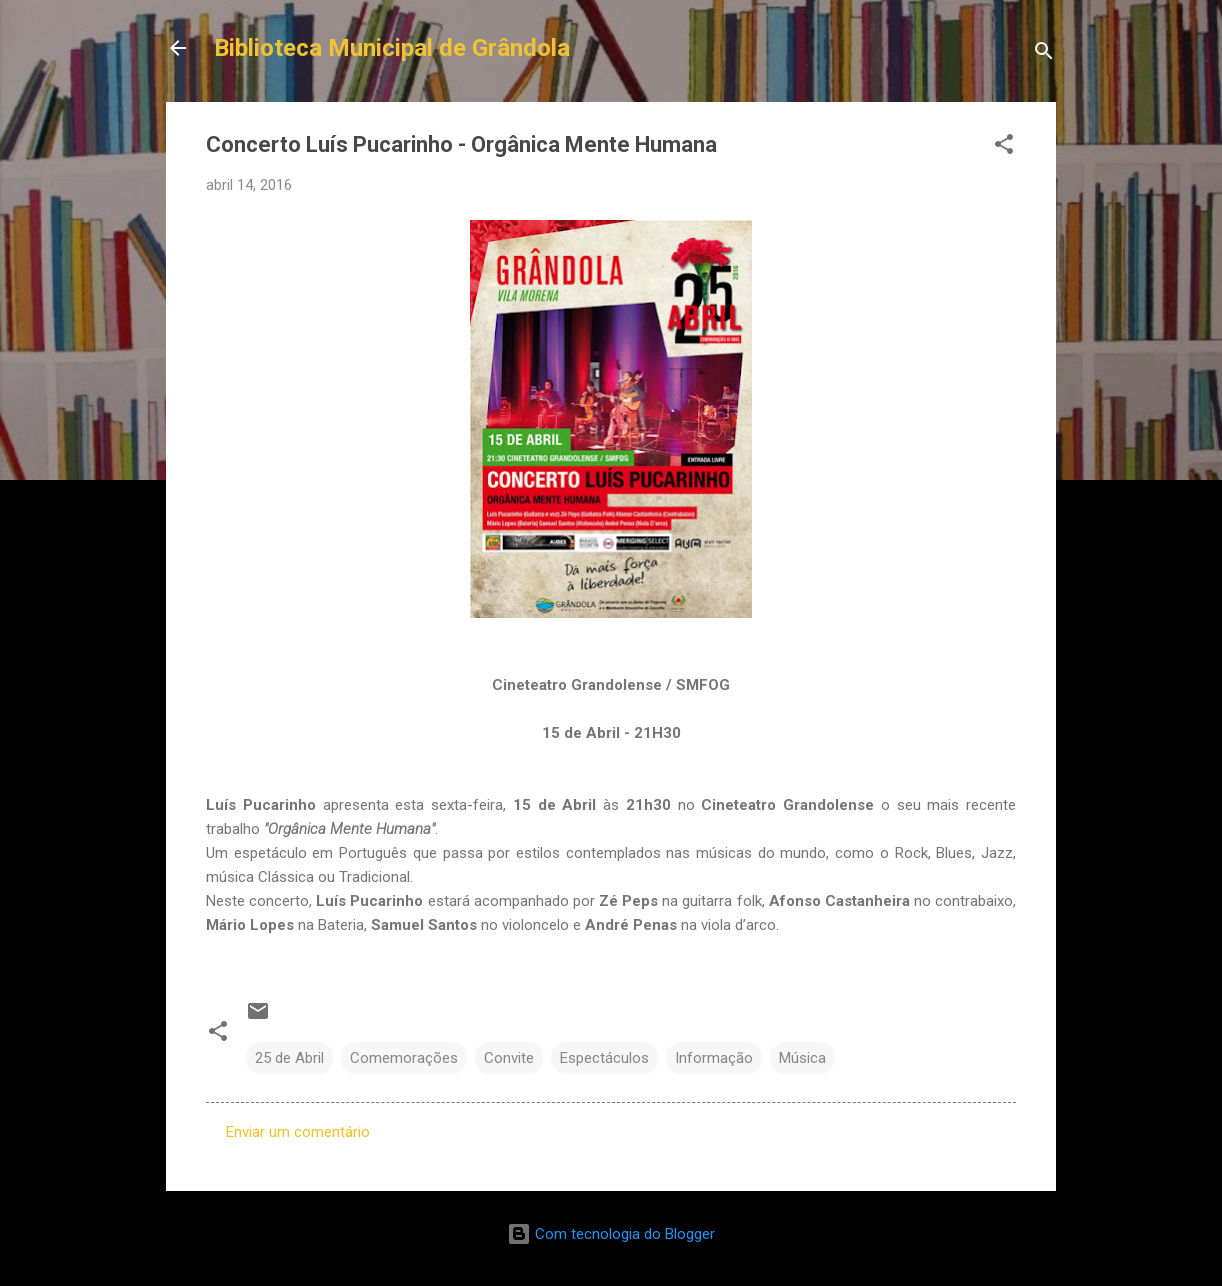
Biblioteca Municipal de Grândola (392, 48)
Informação (714, 1058)
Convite (509, 1058)
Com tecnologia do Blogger (611, 1234)
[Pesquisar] (1044, 54)
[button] (1004, 147)
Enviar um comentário (298, 1132)
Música (802, 1058)
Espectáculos (604, 1058)
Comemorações (404, 1058)
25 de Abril (289, 1058)
